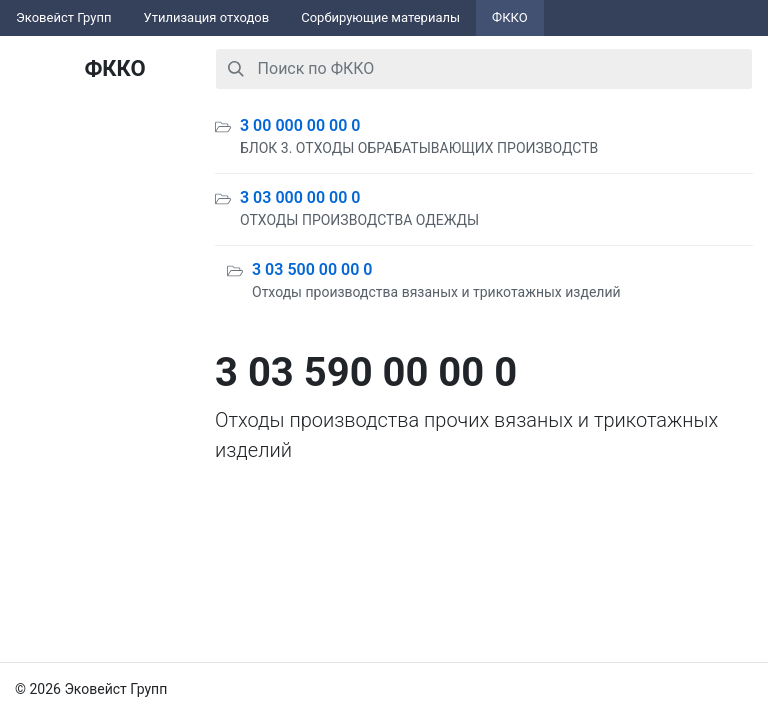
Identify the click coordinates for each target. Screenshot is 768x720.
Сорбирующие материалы (380, 17)
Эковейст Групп (64, 17)
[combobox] (484, 69)
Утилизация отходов (207, 17)
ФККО (510, 17)
